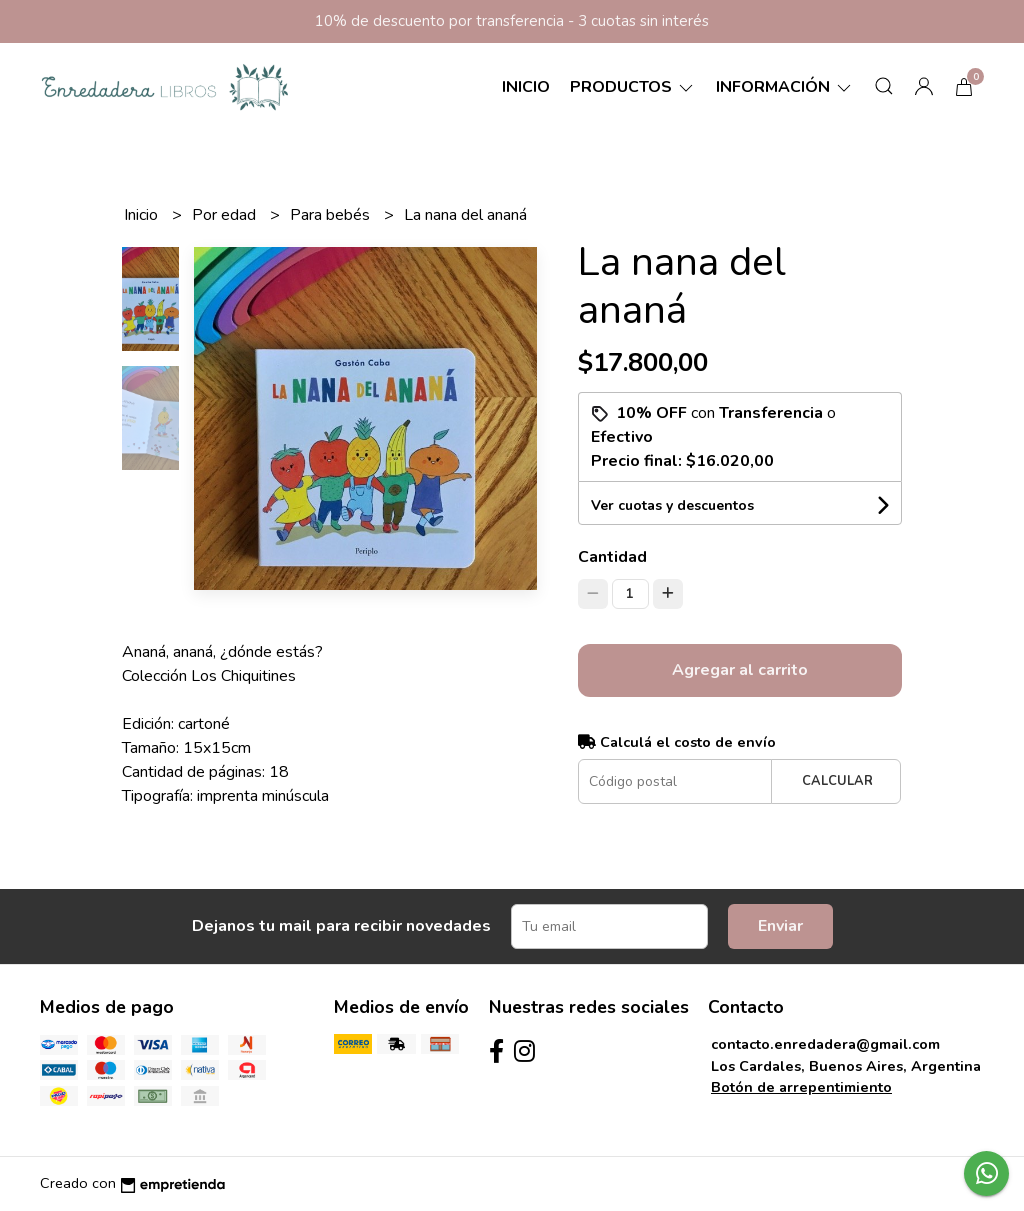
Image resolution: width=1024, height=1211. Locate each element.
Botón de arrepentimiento (801, 1087)
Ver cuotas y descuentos (672, 505)
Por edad (226, 215)
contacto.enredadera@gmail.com (825, 1044)
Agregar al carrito (740, 670)
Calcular (837, 781)
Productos (633, 87)
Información (785, 87)
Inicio (526, 87)
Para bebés (332, 215)
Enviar (780, 926)
